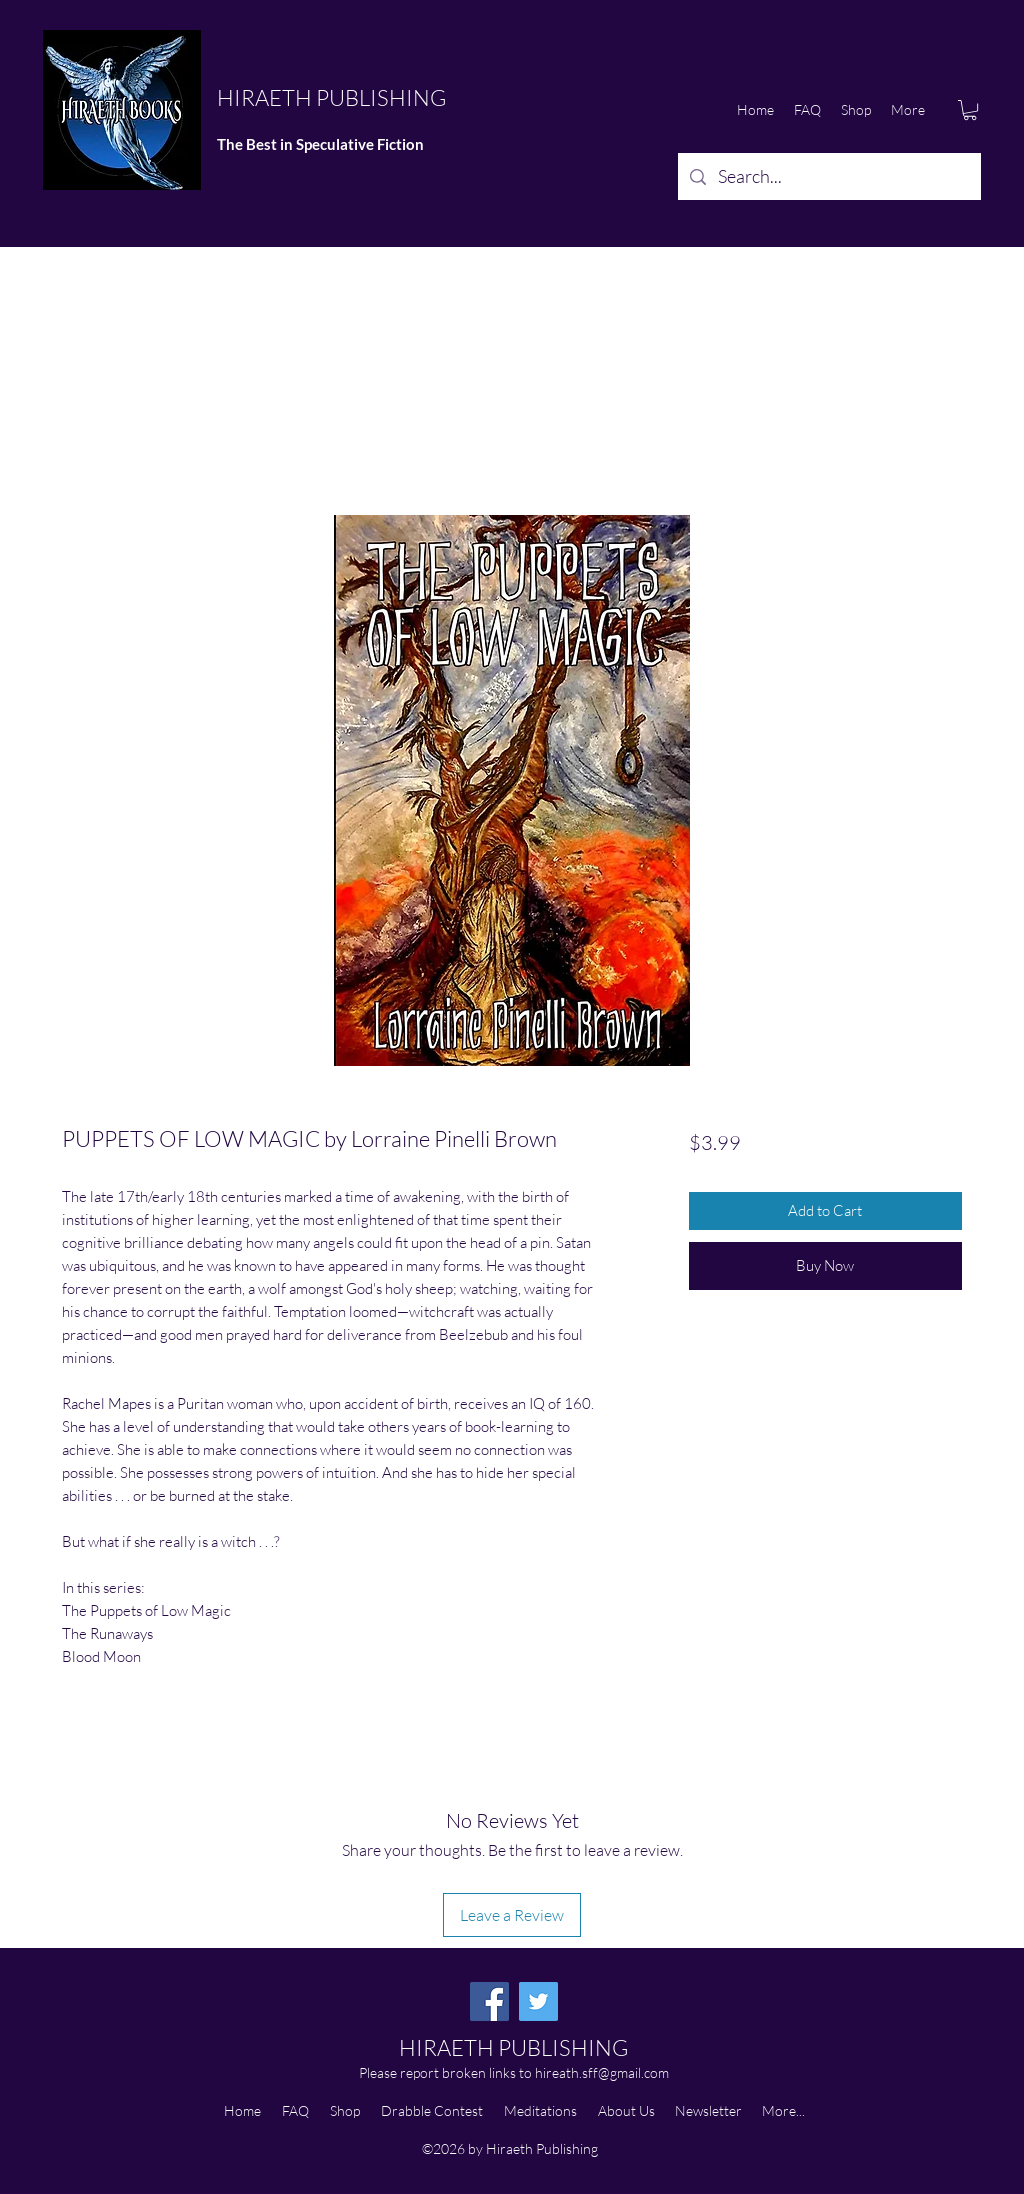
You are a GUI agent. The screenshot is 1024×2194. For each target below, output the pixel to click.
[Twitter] (538, 2001)
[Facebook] (489, 2001)
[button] (970, 110)
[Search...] (828, 177)
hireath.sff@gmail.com (602, 2072)
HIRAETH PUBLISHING (331, 97)
